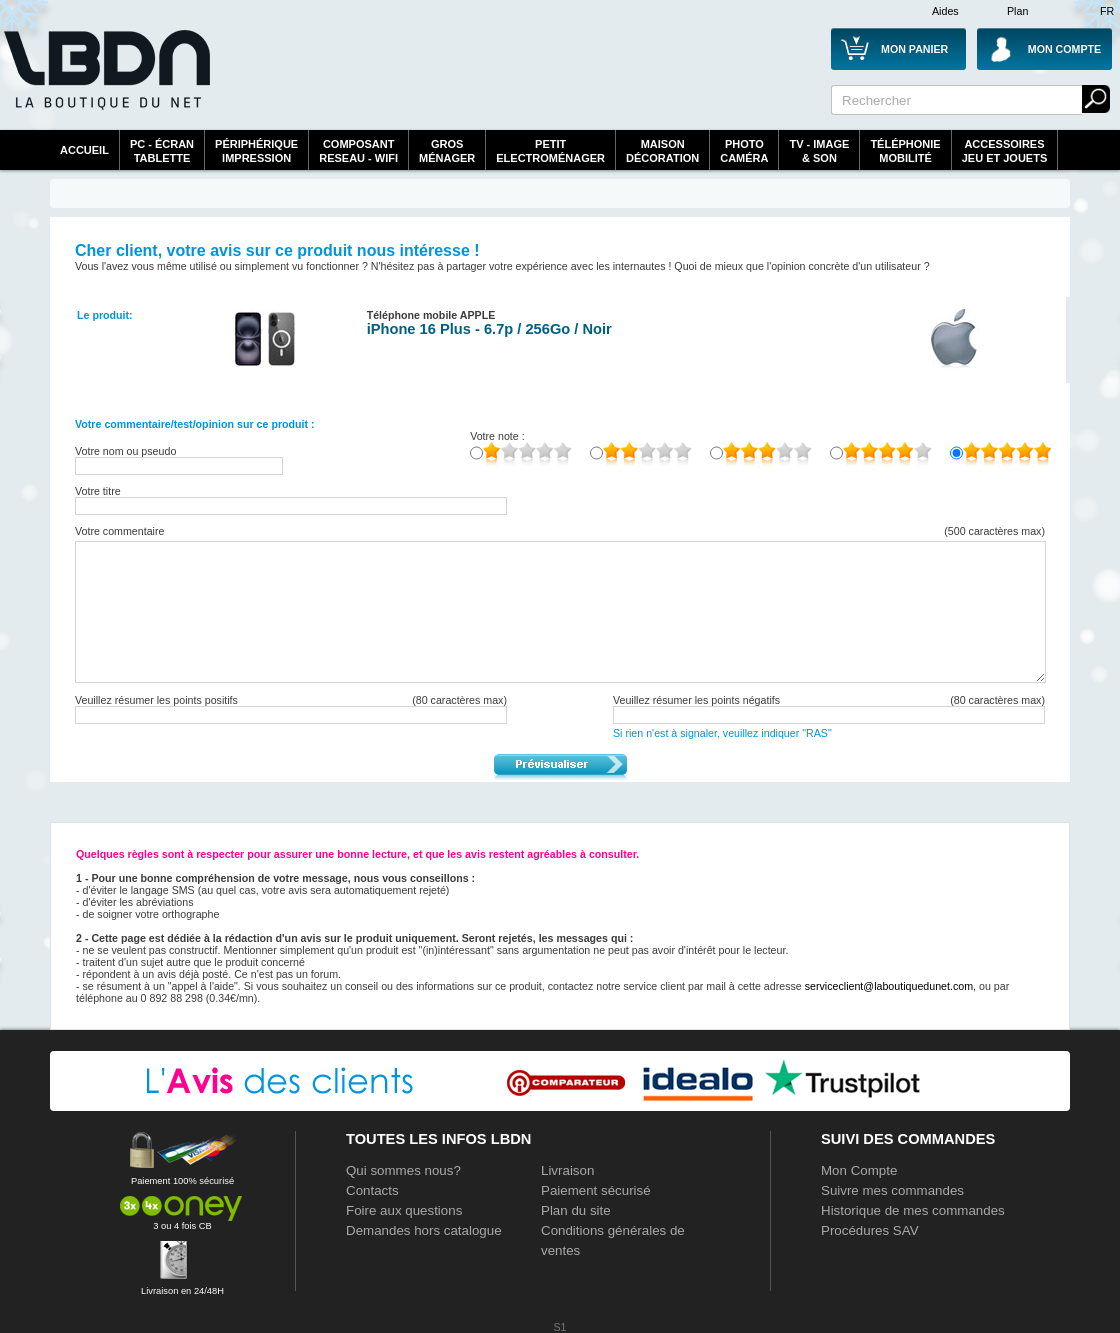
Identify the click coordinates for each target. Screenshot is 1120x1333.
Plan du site (576, 1210)
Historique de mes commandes (913, 1210)
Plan (1017, 11)
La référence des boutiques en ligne (105, 82)
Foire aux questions (404, 1210)
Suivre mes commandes (892, 1190)
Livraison (567, 1170)
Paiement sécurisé (596, 1190)
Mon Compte (859, 1170)
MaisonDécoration (662, 151)
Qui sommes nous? (403, 1170)
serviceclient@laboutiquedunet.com (889, 986)
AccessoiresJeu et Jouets (1005, 151)
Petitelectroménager (550, 151)
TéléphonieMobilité (905, 151)
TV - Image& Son (819, 151)
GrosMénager (447, 151)
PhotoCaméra (744, 151)
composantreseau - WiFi (358, 151)
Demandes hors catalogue (424, 1230)
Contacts (372, 1190)
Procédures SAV (870, 1230)
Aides (945, 11)
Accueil (84, 150)
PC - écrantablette (162, 151)
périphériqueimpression (256, 151)
